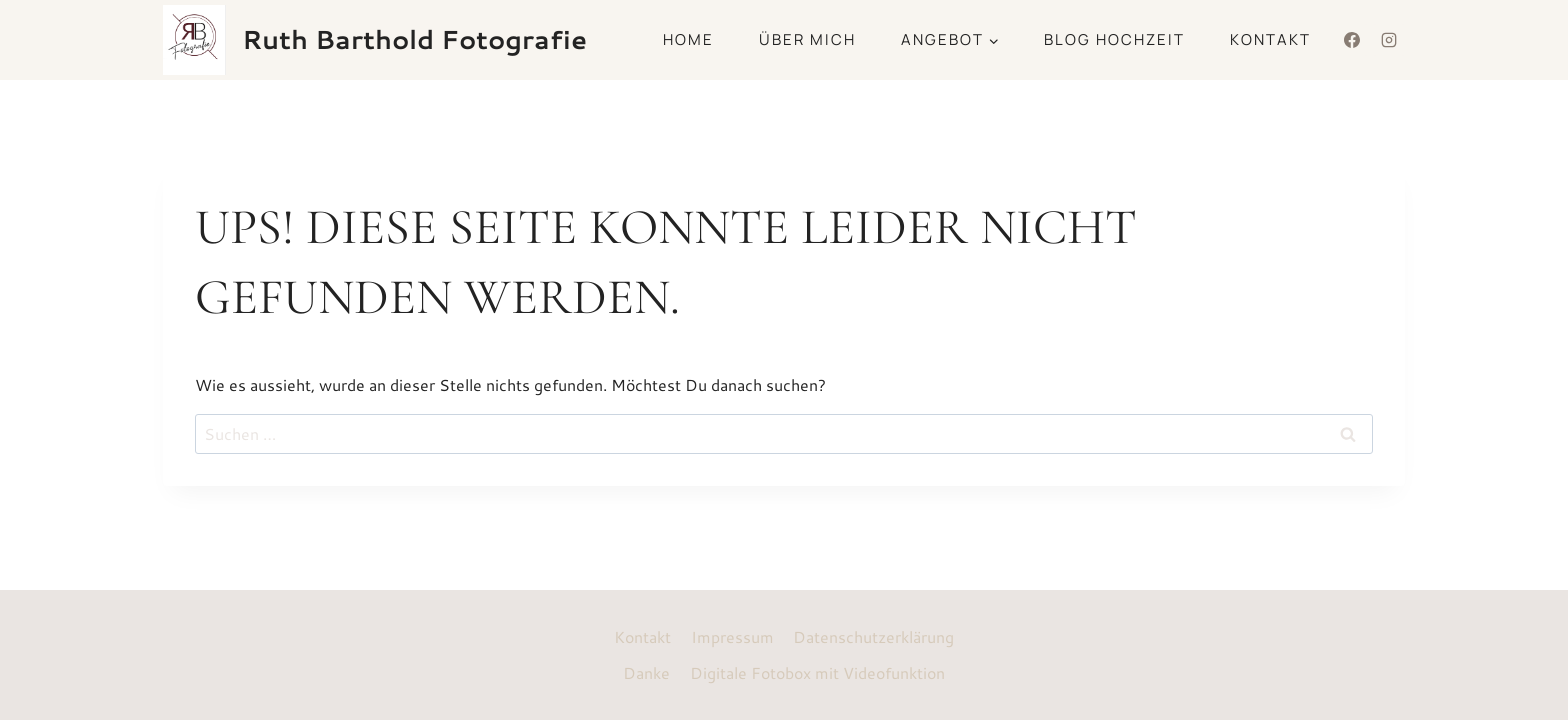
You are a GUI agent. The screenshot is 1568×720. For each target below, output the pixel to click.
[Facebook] (1352, 40)
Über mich (807, 39)
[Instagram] (1389, 40)
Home (688, 39)
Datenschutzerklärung (873, 636)
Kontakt (1270, 39)
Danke (646, 672)
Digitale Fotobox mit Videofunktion (817, 672)
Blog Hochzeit (1114, 39)
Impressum (732, 636)
